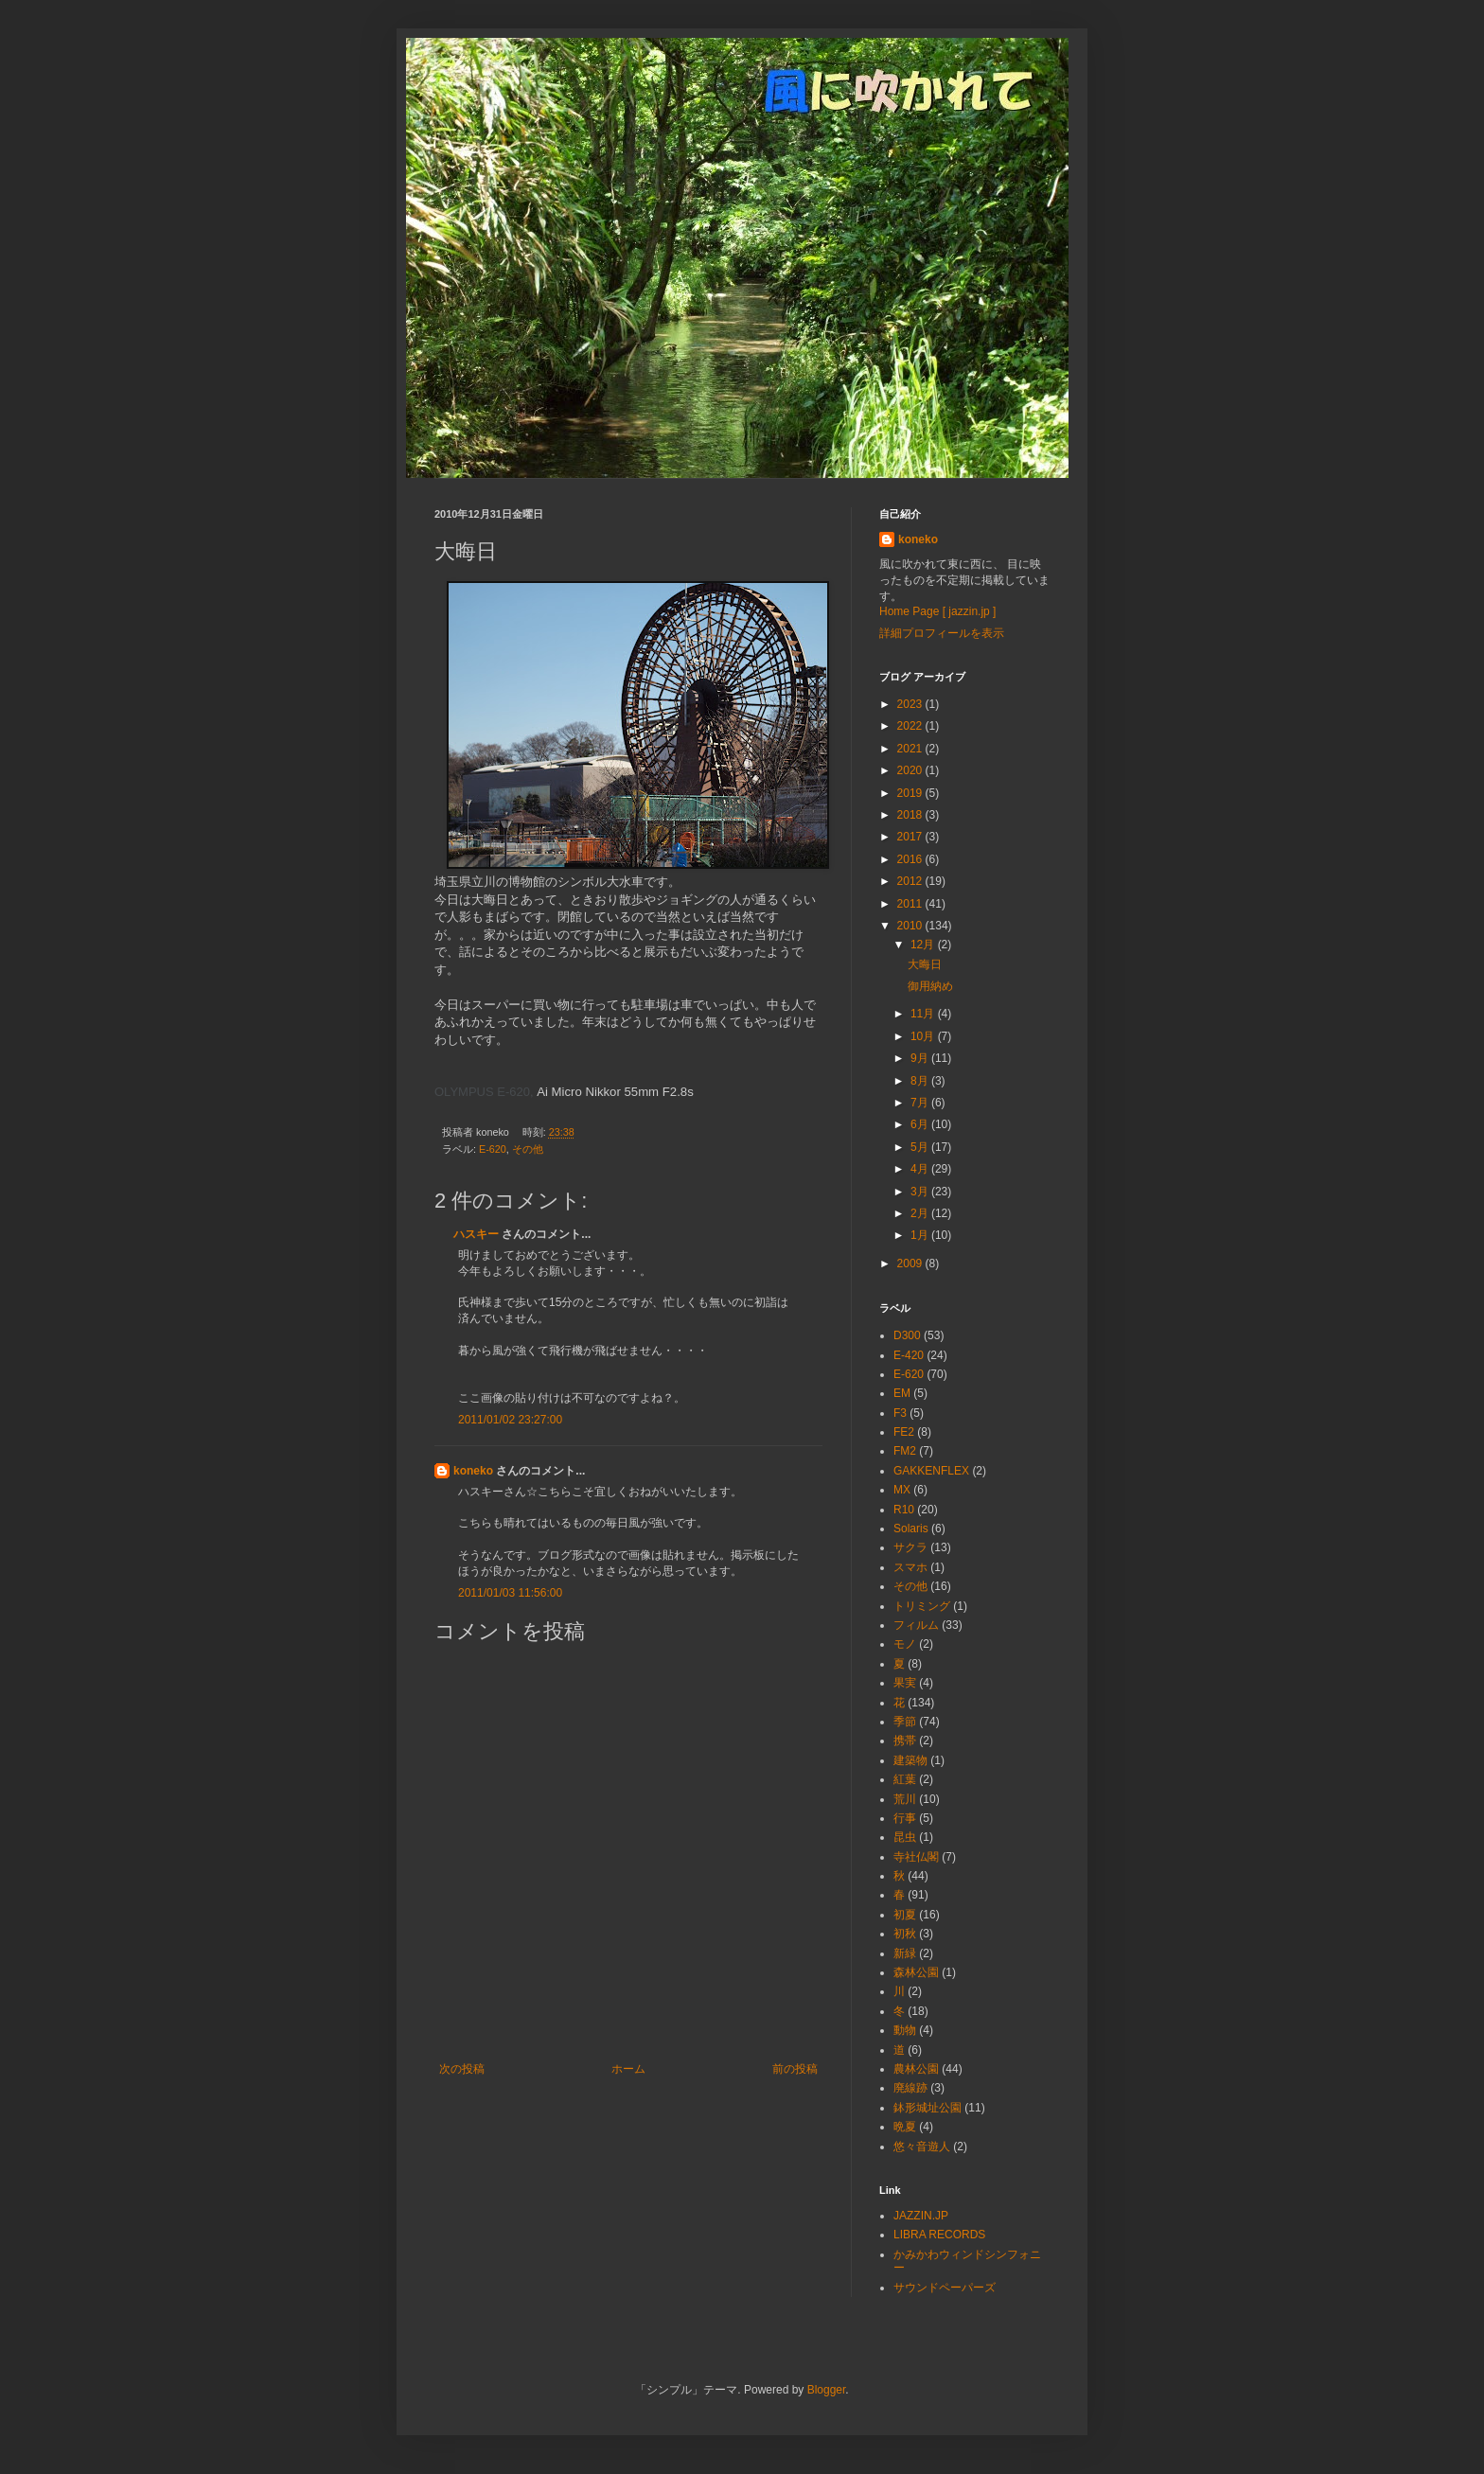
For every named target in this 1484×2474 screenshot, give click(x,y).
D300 (907, 1335)
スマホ (910, 1567)
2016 (911, 859)
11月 (924, 1013)
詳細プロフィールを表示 (941, 633)
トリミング (921, 1606)
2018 (911, 815)
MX (901, 1489)
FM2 (904, 1451)
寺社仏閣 (916, 1857)
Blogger (826, 2389)
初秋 (904, 1933)
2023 (911, 704)
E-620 (492, 1149)
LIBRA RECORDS (939, 2234)
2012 (911, 881)
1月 (920, 1235)
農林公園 (916, 2069)
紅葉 (904, 1779)
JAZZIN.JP (920, 2215)
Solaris (910, 1528)
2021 (911, 748)
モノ (904, 1644)
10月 (924, 1036)
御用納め (930, 986)
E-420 (908, 1355)
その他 (527, 1149)
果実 (904, 1682)
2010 (911, 925)
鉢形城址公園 (927, 2107)
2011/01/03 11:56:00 (510, 1592)
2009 (911, 1263)
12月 (924, 944)
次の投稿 (462, 2069)
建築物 (910, 1760)
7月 (920, 1102)
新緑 (904, 1953)
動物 (904, 2030)
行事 (904, 1818)
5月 (920, 1147)
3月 (920, 1191)
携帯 (904, 1740)
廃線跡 (910, 2087)
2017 (911, 836)
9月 (920, 1058)
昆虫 (904, 1837)
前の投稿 (795, 2069)
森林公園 (916, 1972)
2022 (911, 726)
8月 (920, 1080)
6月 (920, 1124)
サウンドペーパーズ (944, 2287)
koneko (473, 1470)
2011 (911, 903)
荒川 (904, 1799)
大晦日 (925, 964)
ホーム (628, 2069)
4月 (920, 1168)
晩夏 (904, 2126)
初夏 (904, 1914)
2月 (920, 1213)
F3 (900, 1413)
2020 (911, 770)
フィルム (916, 1625)
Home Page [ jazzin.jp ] (937, 611)
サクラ (910, 1547)
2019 (911, 793)
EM (901, 1393)
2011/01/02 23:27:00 (510, 1419)
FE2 (903, 1432)
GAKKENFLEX (931, 1470)
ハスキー (476, 1234)
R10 (903, 1509)
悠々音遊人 (921, 2146)
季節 (904, 1721)
